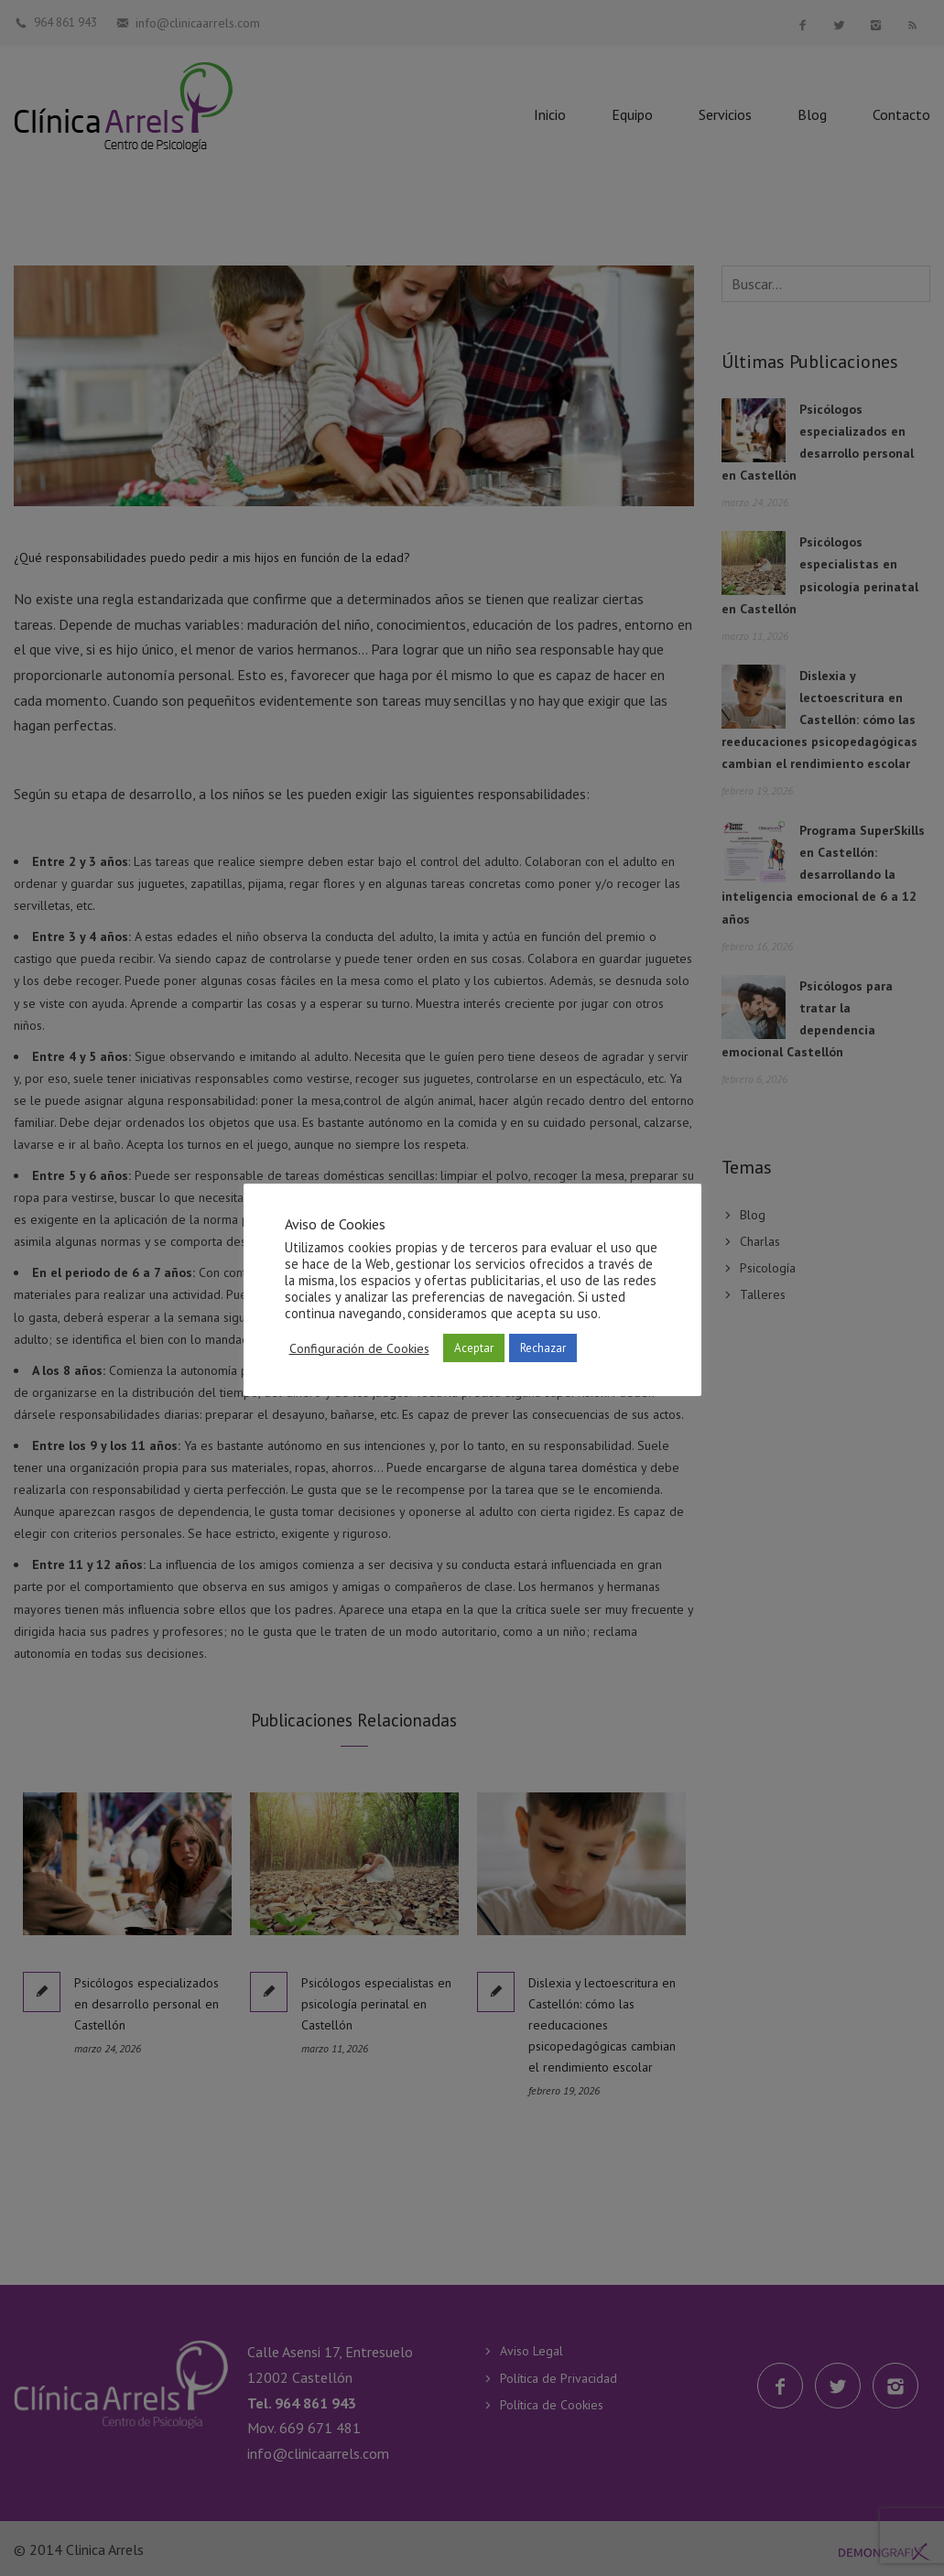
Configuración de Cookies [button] (359, 1348)
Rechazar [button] (543, 1348)
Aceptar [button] (474, 1348)
